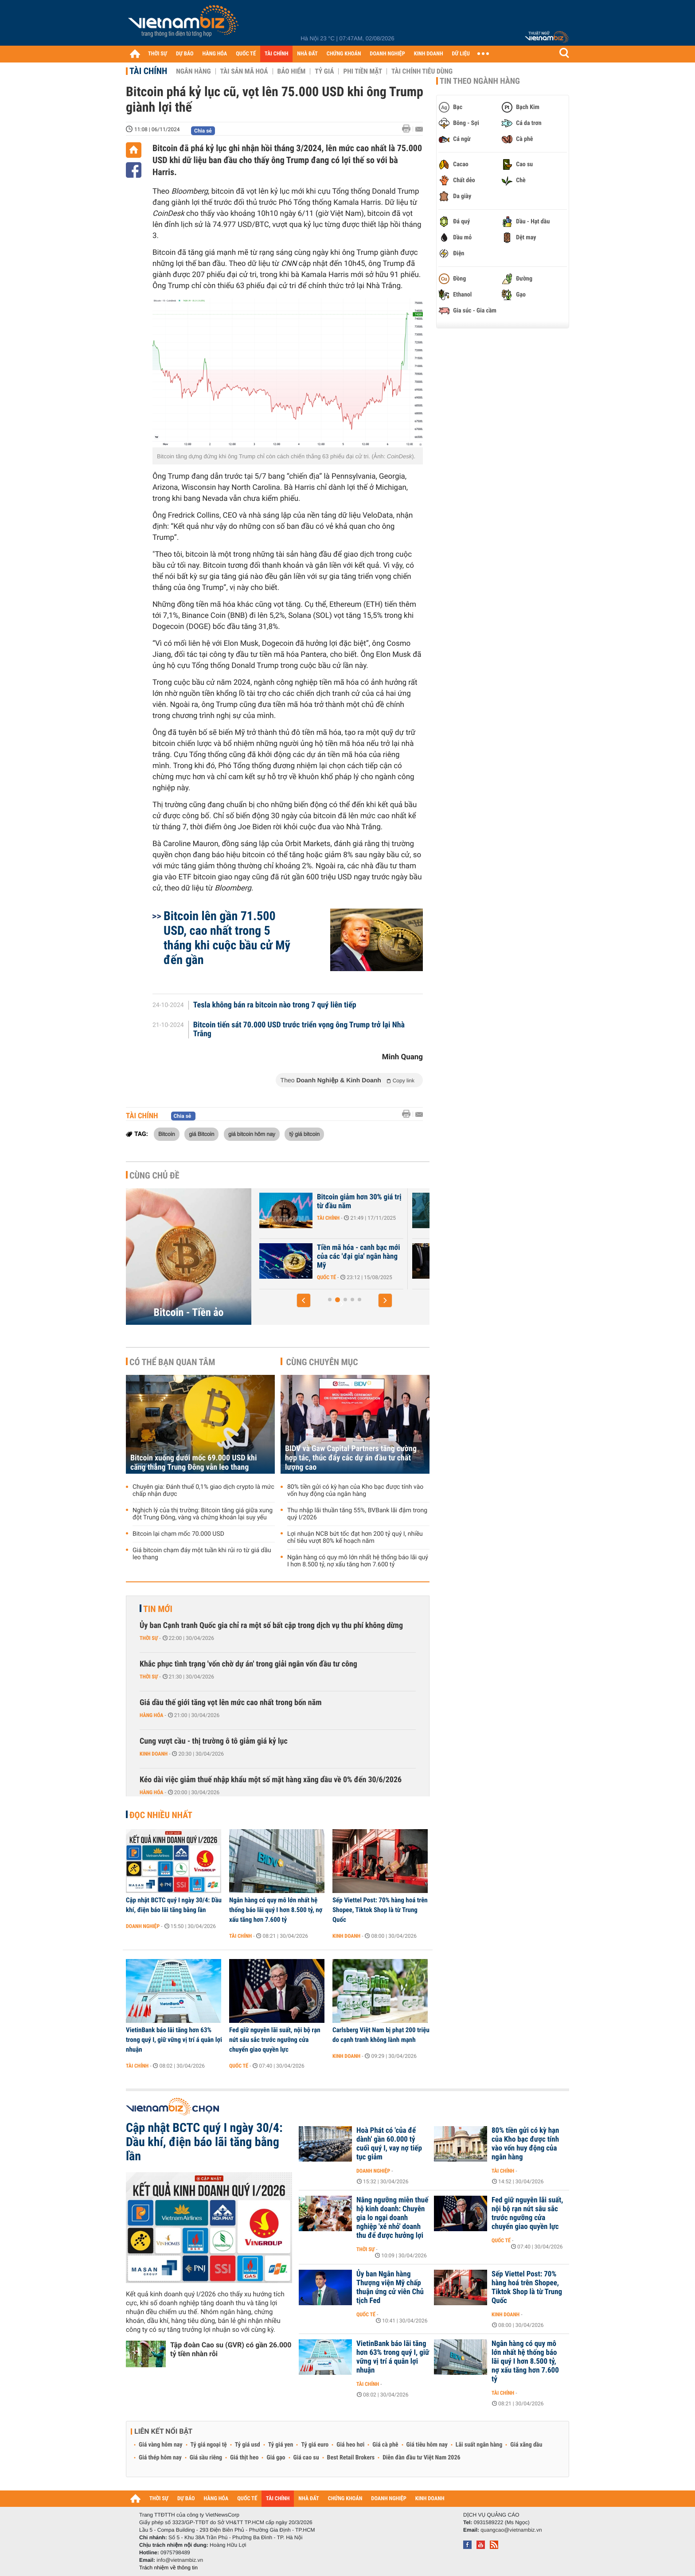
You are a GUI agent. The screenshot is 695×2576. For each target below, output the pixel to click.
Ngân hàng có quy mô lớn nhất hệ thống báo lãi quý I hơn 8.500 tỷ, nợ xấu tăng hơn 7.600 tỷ (357, 1561)
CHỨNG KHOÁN (344, 54)
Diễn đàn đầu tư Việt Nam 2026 (421, 2458)
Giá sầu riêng (206, 2458)
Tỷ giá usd (247, 2445)
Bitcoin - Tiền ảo (189, 1312)
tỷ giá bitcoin (304, 1134)
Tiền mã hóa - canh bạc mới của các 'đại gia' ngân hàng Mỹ (419, 1256)
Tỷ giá (324, 71)
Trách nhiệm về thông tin (168, 2567)
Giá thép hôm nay (160, 2458)
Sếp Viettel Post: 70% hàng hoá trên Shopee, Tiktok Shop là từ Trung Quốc (380, 1910)
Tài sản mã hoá (244, 71)
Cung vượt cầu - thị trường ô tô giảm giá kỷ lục (214, 1741)
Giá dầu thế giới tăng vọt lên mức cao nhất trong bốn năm (231, 1702)
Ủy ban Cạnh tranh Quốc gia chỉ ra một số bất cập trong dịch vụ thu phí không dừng (271, 1625)
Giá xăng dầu (526, 2445)
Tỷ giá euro (314, 2445)
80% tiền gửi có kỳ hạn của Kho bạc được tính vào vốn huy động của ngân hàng (355, 1490)
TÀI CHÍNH (276, 54)
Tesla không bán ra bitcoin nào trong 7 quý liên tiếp (274, 1005)
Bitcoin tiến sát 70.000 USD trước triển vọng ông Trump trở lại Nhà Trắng (299, 1029)
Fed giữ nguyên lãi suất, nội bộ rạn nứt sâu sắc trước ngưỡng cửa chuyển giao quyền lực (274, 2039)
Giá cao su (306, 2458)
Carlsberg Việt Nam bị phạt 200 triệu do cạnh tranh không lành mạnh (380, 2035)
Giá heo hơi (350, 2445)
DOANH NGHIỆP (387, 54)
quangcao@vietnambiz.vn (511, 2530)
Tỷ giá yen (280, 2445)
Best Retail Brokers (351, 2458)
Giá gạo (275, 2458)
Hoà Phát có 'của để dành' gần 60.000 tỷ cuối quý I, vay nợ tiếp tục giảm (389, 2144)
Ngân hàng (193, 71)
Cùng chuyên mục (322, 1362)
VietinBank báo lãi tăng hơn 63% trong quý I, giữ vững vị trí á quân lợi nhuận (174, 2039)
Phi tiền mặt (362, 71)
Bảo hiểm (291, 71)
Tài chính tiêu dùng (422, 71)
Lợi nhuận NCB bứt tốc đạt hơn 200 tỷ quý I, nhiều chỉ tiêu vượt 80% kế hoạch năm (355, 1537)
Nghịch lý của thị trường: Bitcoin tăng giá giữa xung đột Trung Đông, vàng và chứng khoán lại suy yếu (203, 1514)
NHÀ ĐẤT (307, 54)
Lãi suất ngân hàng (479, 2445)
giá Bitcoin (201, 1134)
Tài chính (148, 71)
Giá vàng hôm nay (161, 2445)
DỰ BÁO (185, 54)
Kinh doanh (154, 1754)
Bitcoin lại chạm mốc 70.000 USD (178, 1534)
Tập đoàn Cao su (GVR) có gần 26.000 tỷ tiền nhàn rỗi (230, 2349)
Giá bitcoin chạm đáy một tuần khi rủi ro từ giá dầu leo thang (202, 1554)
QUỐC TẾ (246, 54)
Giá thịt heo (244, 2458)
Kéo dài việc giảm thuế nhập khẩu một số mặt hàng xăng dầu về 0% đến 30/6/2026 (271, 1779)
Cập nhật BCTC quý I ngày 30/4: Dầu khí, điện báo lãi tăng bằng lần (174, 1905)
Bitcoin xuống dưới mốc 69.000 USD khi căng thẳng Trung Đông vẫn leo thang (193, 1462)
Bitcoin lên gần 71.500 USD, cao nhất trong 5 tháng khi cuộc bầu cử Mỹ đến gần (227, 938)
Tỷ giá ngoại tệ (209, 2445)
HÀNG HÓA (215, 54)
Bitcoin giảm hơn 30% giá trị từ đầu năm (419, 1201)
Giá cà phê (385, 2445)
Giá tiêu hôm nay (427, 2445)
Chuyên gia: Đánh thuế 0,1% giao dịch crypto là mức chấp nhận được (203, 1490)
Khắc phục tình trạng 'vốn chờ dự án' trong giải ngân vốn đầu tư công (248, 1664)
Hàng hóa (151, 1715)
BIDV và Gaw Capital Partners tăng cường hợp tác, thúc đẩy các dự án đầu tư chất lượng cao (351, 1458)
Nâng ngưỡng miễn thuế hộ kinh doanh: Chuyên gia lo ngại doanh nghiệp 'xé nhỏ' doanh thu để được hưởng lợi (392, 2218)
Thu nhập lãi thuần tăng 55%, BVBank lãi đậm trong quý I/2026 (357, 1514)
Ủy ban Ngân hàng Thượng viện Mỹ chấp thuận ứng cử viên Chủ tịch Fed (390, 2287)
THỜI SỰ (157, 54)
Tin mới (157, 1609)
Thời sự (149, 1638)
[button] (304, 1300)
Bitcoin (166, 1134)
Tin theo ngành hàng (480, 81)
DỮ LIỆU (461, 54)
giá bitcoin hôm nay (251, 1134)
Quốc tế (386, 1277)
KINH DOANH (428, 54)
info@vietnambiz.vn (179, 2560)
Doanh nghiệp (143, 1926)
